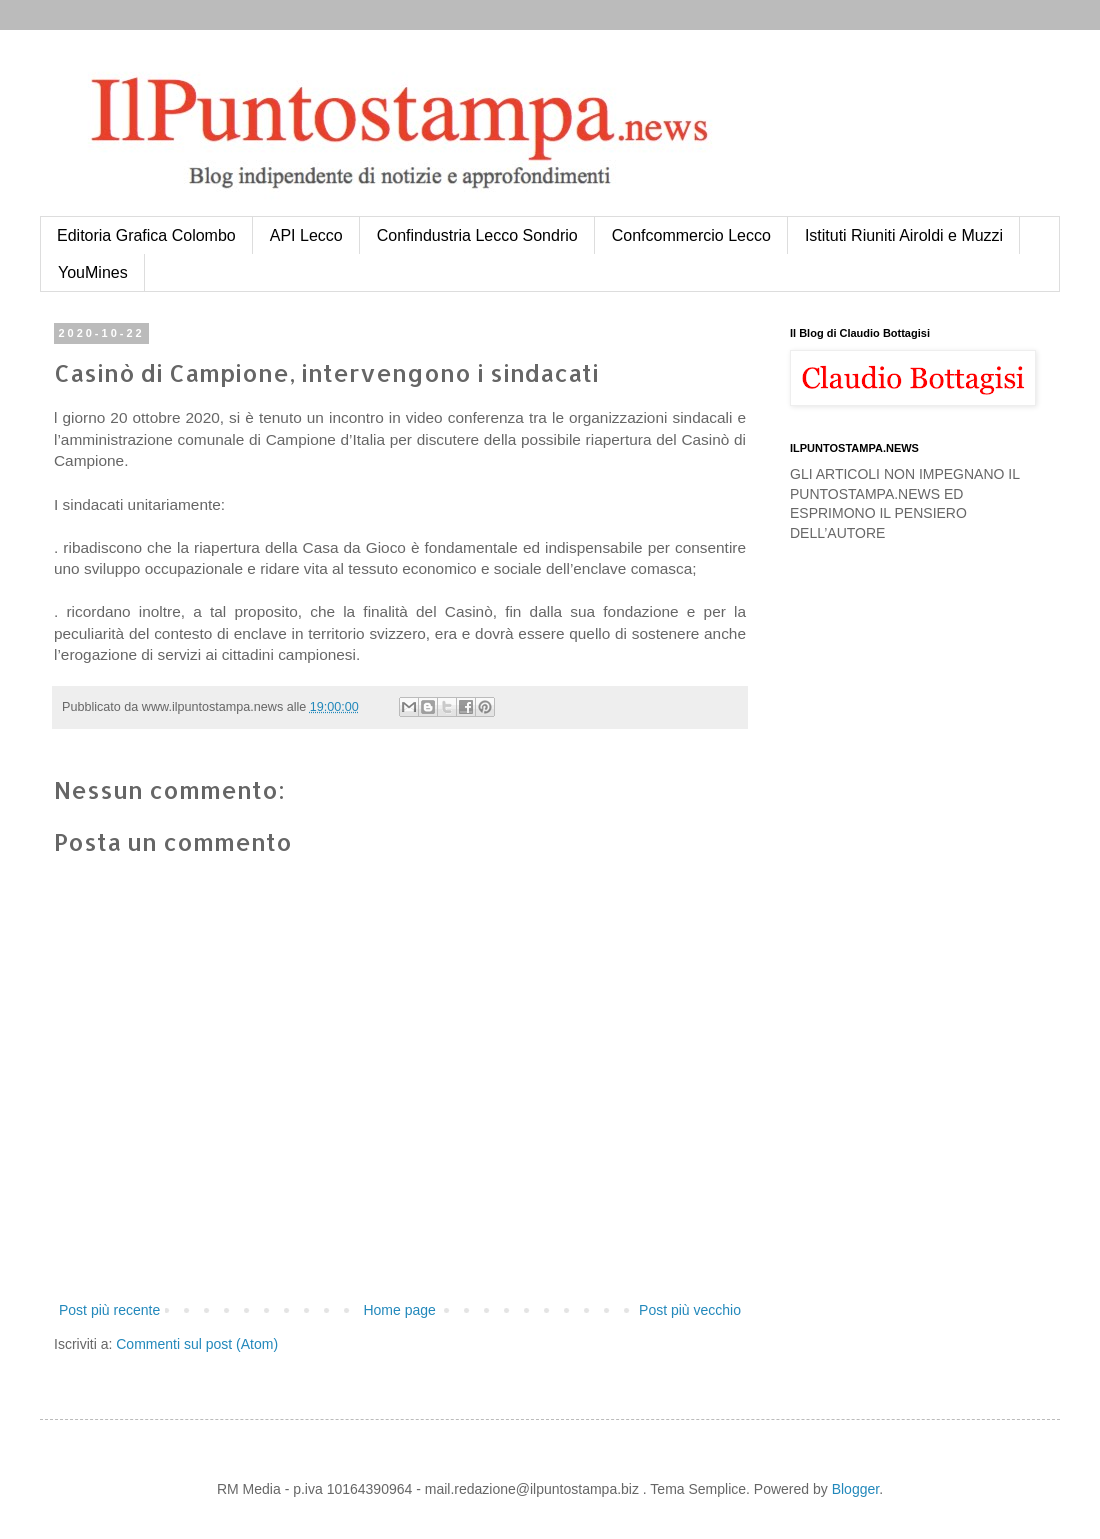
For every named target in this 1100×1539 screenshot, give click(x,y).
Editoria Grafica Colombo (146, 235)
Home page (399, 1310)
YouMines (93, 272)
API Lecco (306, 235)
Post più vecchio (690, 1310)
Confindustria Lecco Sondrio (477, 235)
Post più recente (109, 1310)
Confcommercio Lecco (691, 235)
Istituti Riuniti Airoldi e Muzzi (904, 235)
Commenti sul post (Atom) (197, 1344)
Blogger (855, 1489)
